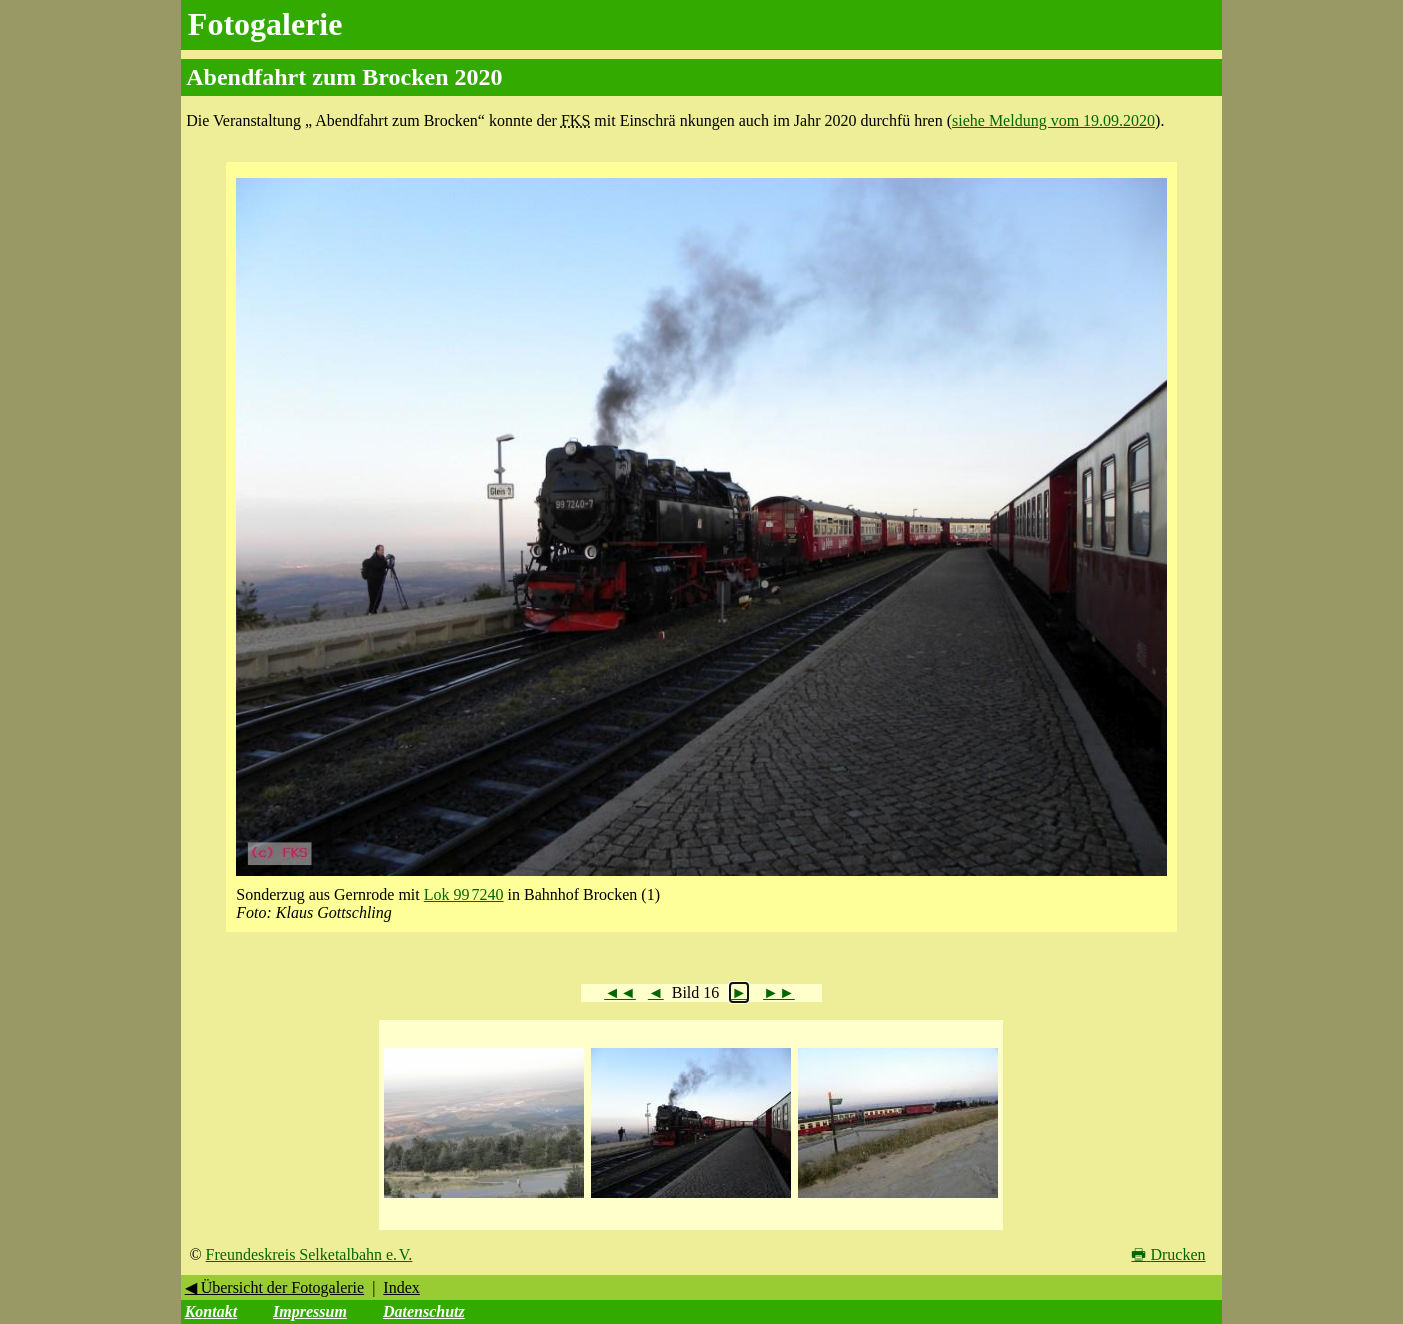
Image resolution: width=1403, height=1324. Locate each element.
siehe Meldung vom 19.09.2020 (1053, 120)
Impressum (310, 1311)
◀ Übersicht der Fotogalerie (275, 1287)
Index (401, 1287)
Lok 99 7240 (464, 894)
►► (779, 992)
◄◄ (620, 992)
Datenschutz (424, 1311)
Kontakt (211, 1311)
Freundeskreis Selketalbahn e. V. (309, 1254)
